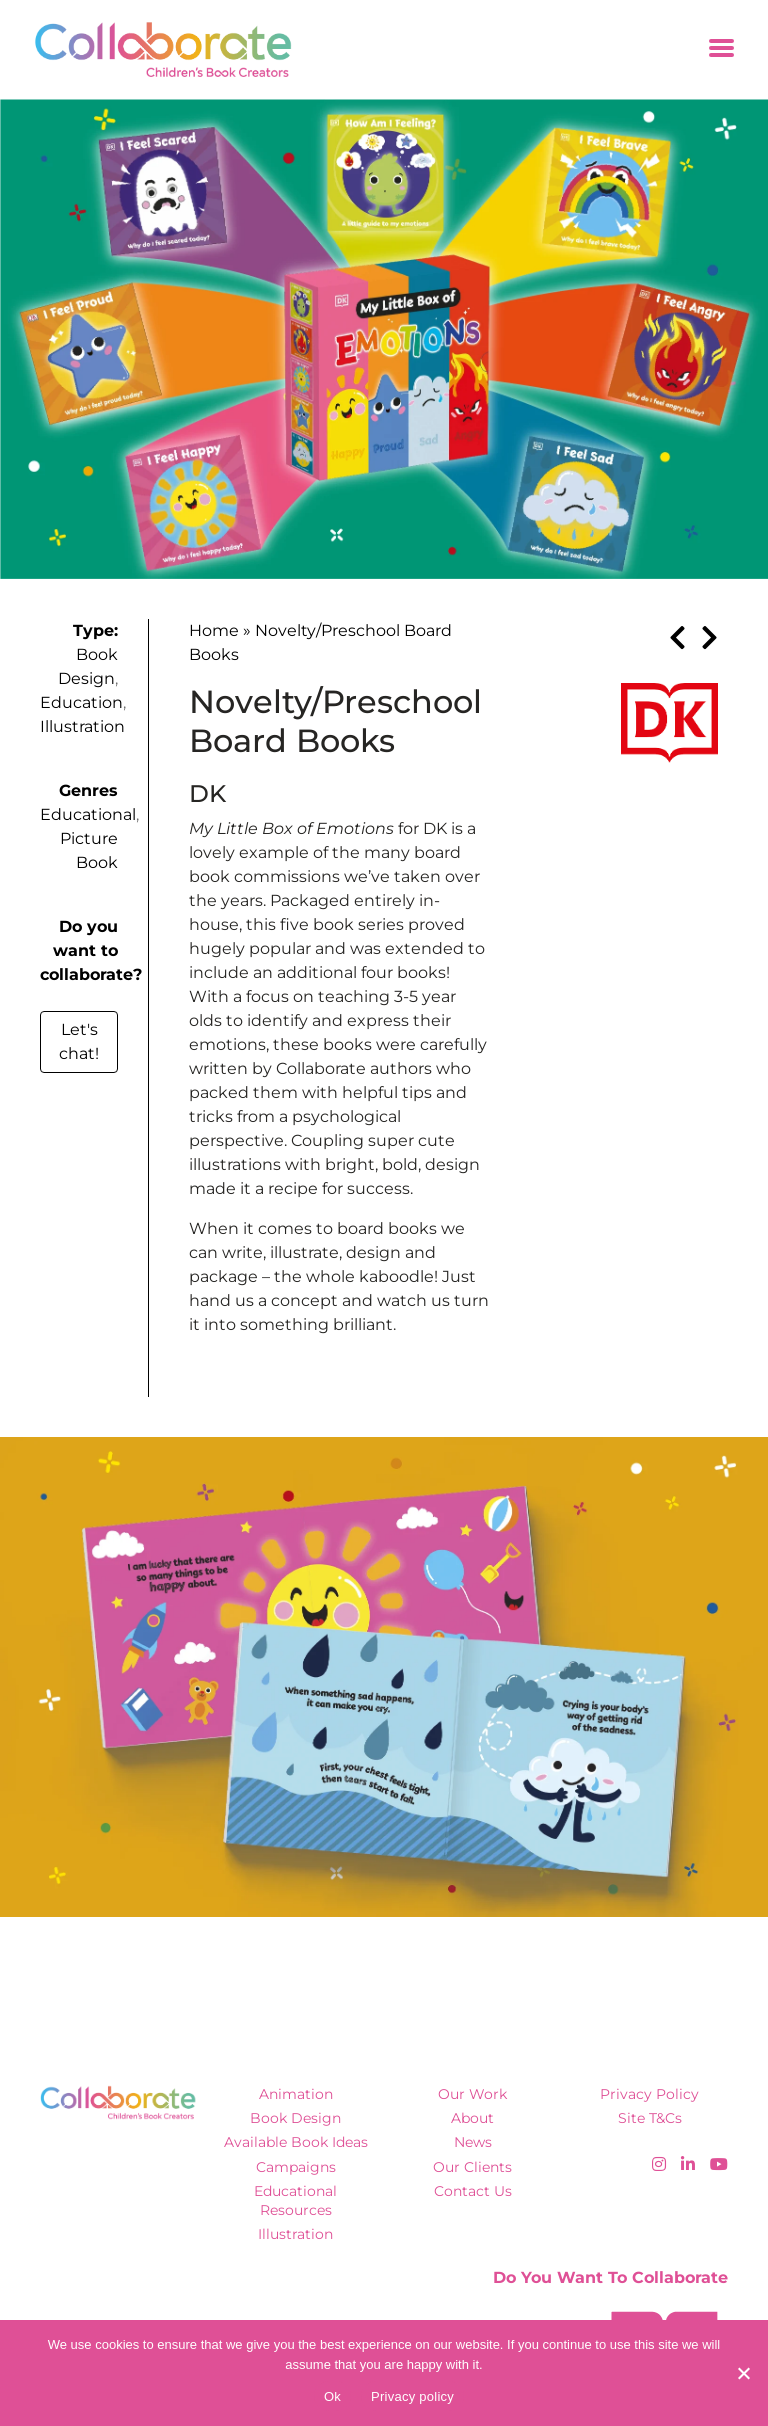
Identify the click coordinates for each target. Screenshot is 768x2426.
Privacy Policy (649, 2094)
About (472, 2118)
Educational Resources (295, 2200)
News (473, 2142)
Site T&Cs (650, 2118)
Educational (88, 814)
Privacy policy (412, 2396)
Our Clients (472, 2167)
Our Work (472, 2094)
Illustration (82, 726)
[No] (743, 2373)
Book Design (295, 2118)
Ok (332, 2396)
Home (214, 630)
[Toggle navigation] (721, 49)
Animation (296, 2094)
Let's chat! (79, 1041)
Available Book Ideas (296, 2142)
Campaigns (296, 2167)
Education (81, 702)
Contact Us (473, 2191)
